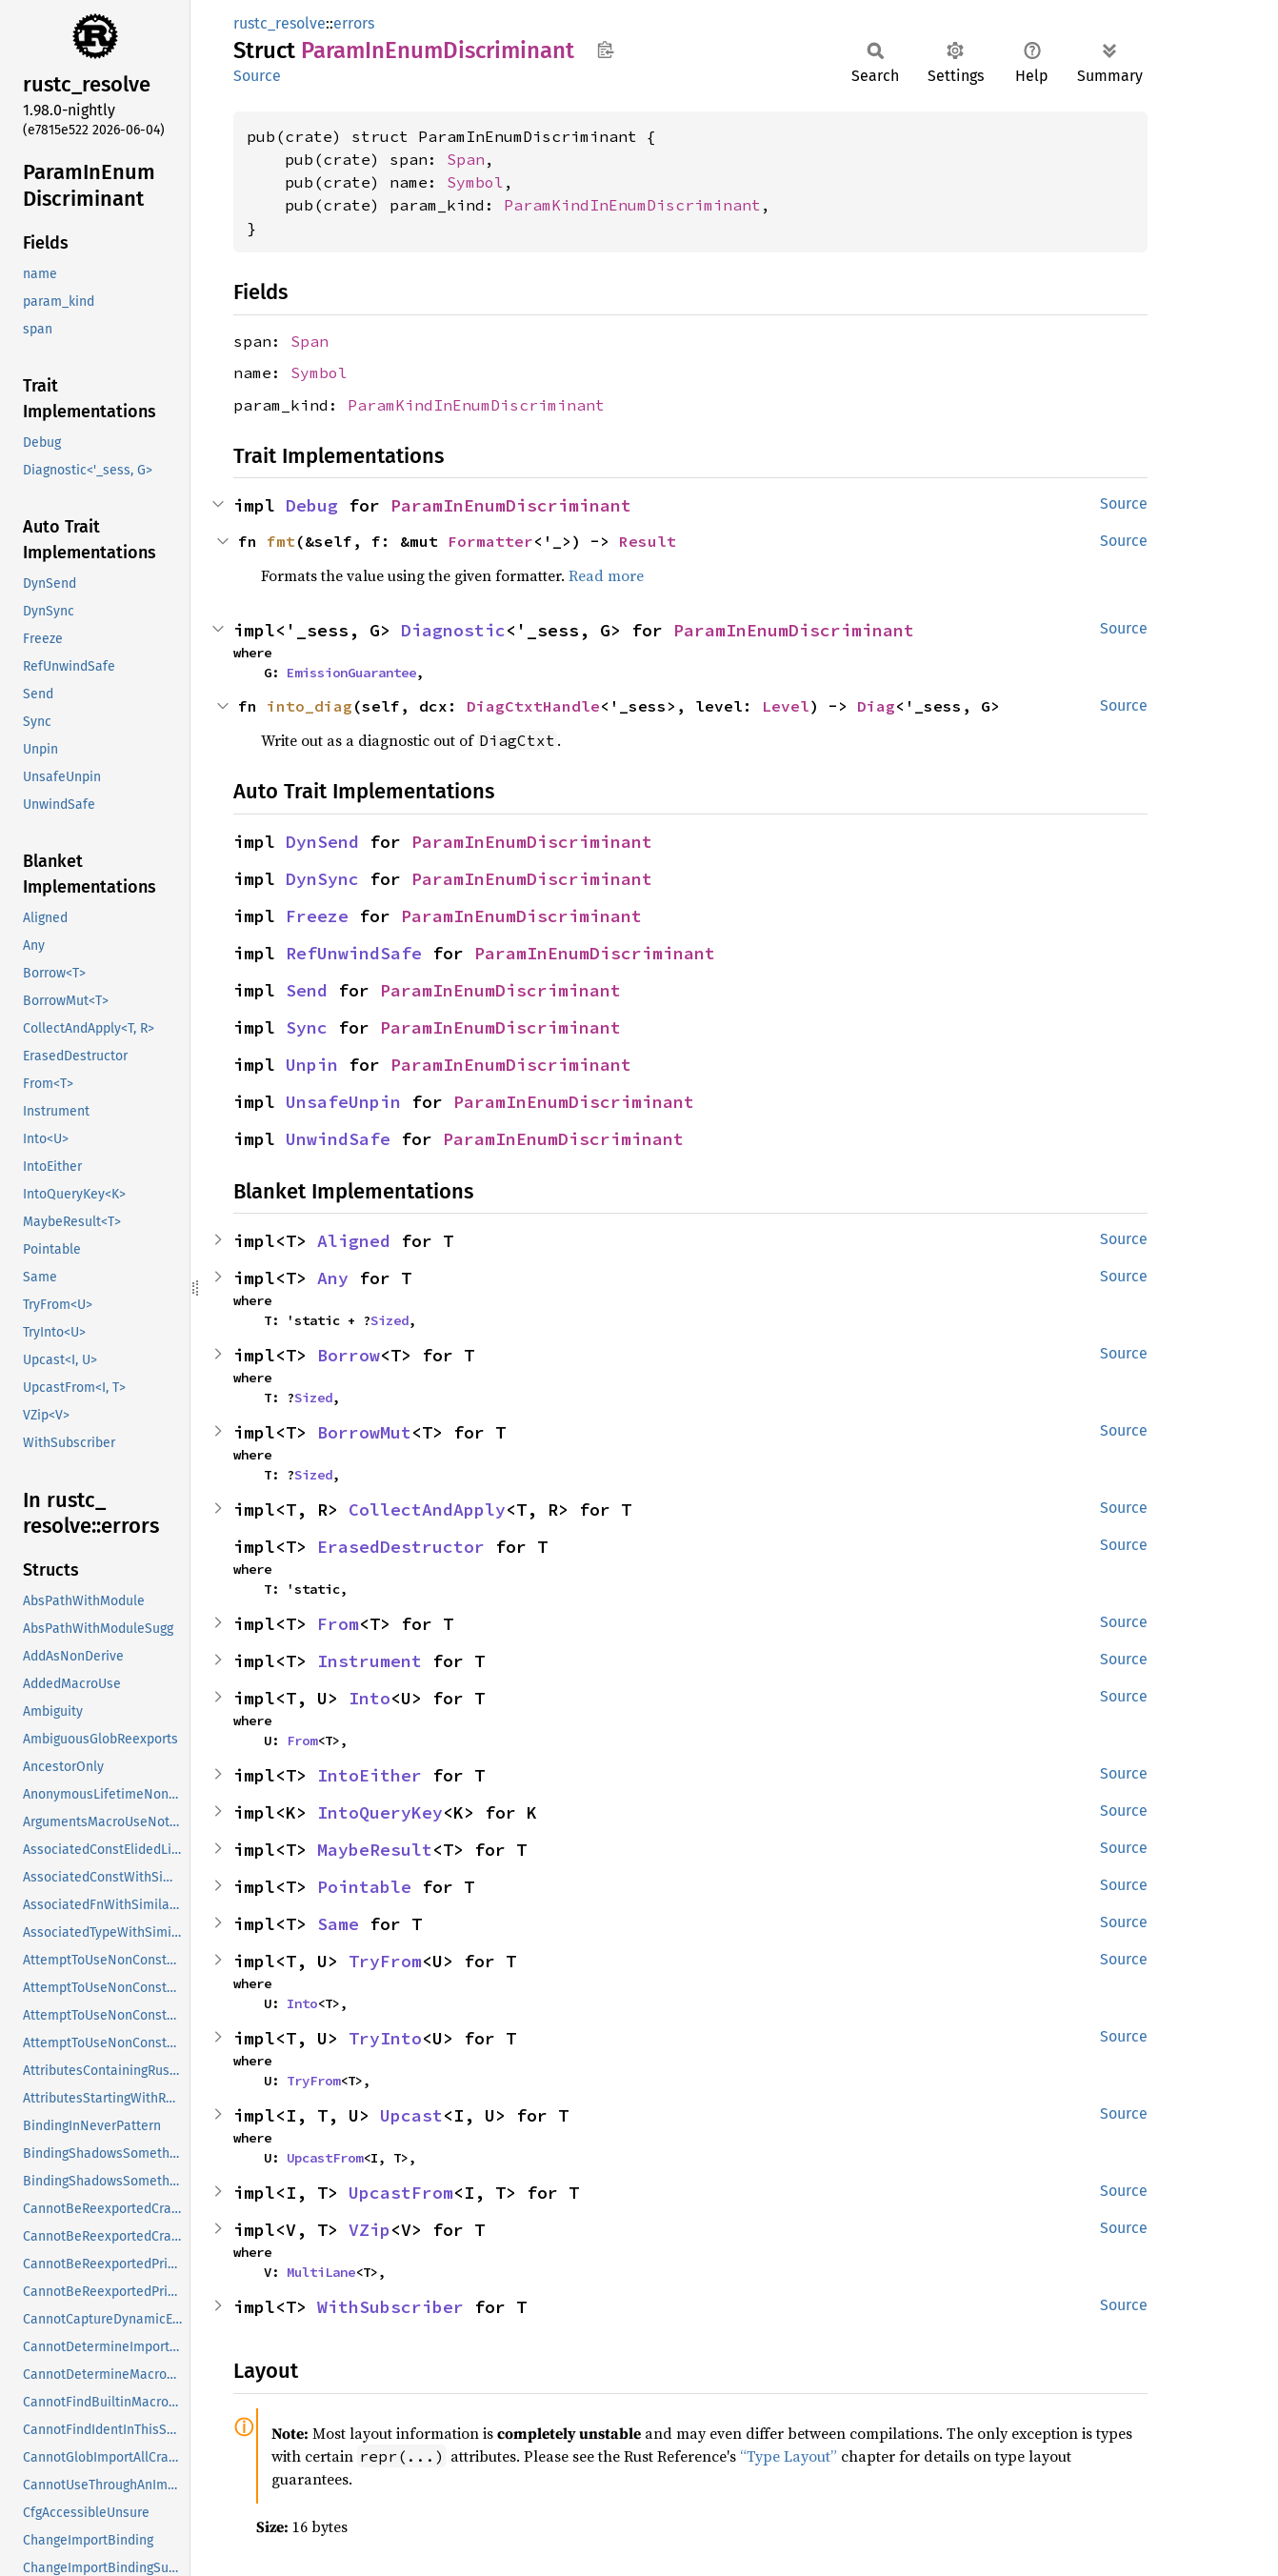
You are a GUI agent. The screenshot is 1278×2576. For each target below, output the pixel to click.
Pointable (364, 1887)
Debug (312, 505)
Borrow (348, 1355)
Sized (389, 1320)
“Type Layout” (788, 2455)
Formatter (490, 541)
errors (353, 23)
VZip (369, 2230)
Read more (606, 575)
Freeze (317, 916)
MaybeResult (374, 1850)
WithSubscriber (390, 2307)
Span (466, 159)
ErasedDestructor (401, 1547)
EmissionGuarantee (351, 672)
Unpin (312, 1065)
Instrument (369, 1661)
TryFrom (385, 1961)
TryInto (385, 2038)
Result (647, 541)
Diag (876, 705)
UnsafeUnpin (343, 1102)
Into (369, 1698)
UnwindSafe (338, 1139)
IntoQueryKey (380, 1812)
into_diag (309, 705)
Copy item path (605, 49)
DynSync (322, 879)
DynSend (322, 842)
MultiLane (321, 2272)
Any (333, 1278)
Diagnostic (453, 630)
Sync (307, 1027)
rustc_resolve (279, 23)
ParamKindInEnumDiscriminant (632, 204)
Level (785, 705)
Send (307, 990)
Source (257, 76)
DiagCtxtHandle (533, 705)
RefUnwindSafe (354, 953)
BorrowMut (364, 1432)
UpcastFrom (325, 2157)
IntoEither (369, 1775)
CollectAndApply (427, 1509)
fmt (281, 541)
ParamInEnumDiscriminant (510, 505)
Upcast (411, 2115)
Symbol (475, 181)
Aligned (353, 1241)
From (338, 1624)
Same (338, 1924)
